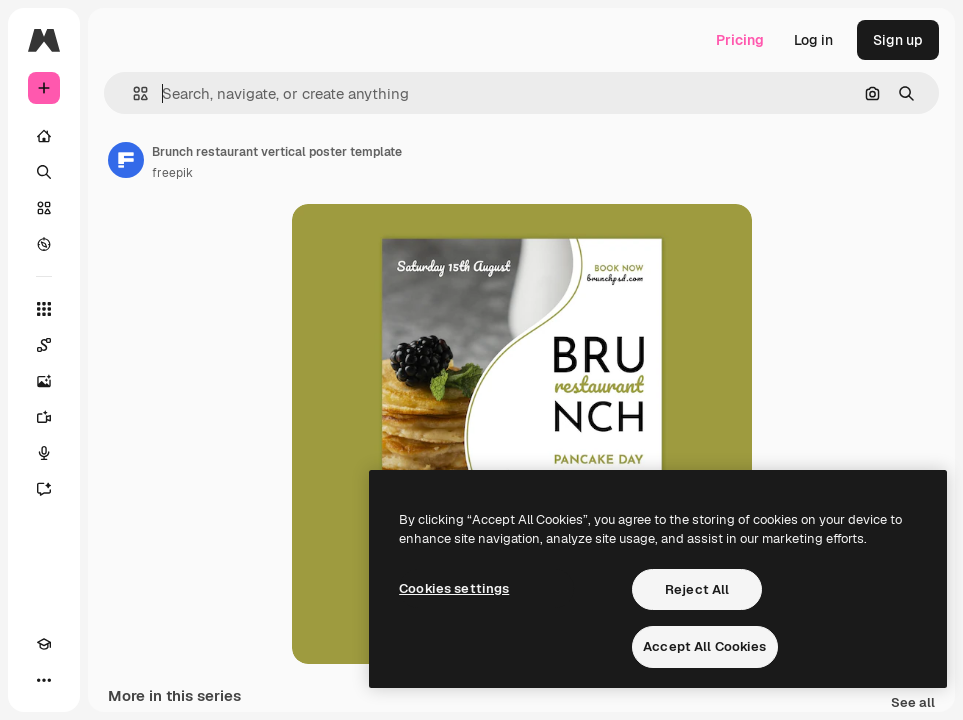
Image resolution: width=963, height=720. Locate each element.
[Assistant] (44, 489)
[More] (44, 680)
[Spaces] (44, 345)
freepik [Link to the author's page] (172, 173)
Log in (813, 40)
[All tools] (44, 309)
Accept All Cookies (704, 646)
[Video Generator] (44, 417)
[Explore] (44, 244)
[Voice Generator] (44, 453)
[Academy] (44, 644)
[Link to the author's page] (126, 160)
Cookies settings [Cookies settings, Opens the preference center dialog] (454, 588)
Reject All (697, 589)
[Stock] (44, 208)
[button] (132, 93)
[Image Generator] (44, 381)
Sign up (898, 40)
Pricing (740, 40)
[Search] (44, 172)
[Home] (44, 136)
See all (913, 703)
